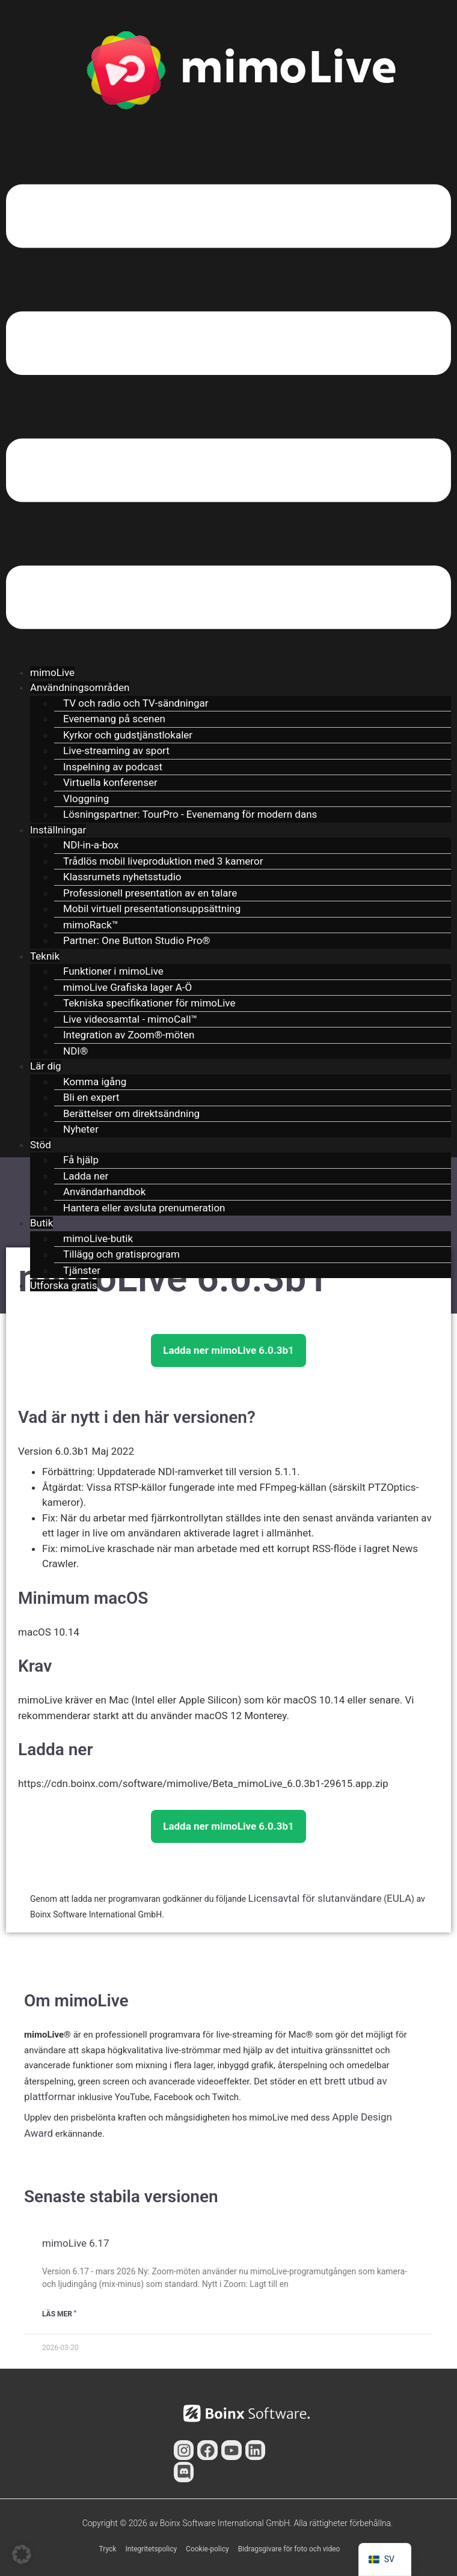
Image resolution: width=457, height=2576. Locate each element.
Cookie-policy (207, 2549)
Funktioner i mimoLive (113, 971)
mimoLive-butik (98, 1238)
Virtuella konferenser (110, 782)
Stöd (40, 1145)
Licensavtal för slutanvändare (315, 1898)
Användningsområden (79, 687)
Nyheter (81, 1129)
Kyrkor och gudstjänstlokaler (127, 735)
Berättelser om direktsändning (131, 1113)
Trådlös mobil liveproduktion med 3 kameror (163, 861)
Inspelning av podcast (112, 767)
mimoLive (52, 672)
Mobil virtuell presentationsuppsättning (152, 909)
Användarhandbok (104, 1192)
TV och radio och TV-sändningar (136, 703)
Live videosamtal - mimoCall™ (130, 1019)
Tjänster (81, 1270)
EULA (399, 1898)
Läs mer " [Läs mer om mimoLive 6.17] (59, 2314)
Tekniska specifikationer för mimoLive (149, 1003)
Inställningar (58, 830)
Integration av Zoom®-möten (128, 1035)
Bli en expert (91, 1097)
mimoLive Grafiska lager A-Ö (127, 987)
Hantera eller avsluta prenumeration (144, 1208)
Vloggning (86, 799)
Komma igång (94, 1082)
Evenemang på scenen (114, 719)
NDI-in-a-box (90, 845)
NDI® (75, 1051)
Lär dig (45, 1066)
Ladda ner (85, 1176)
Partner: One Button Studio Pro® (136, 940)
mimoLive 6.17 (75, 2243)
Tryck (108, 2549)
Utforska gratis (63, 1285)
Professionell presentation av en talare (150, 893)
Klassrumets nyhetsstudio (122, 877)
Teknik (45, 956)
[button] (228, 409)
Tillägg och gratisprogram (121, 1254)
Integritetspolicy (151, 2549)
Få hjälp (81, 1160)
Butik (41, 1223)
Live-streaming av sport (116, 750)
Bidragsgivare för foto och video (289, 2549)
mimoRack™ (90, 925)
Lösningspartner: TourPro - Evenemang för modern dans (190, 814)
